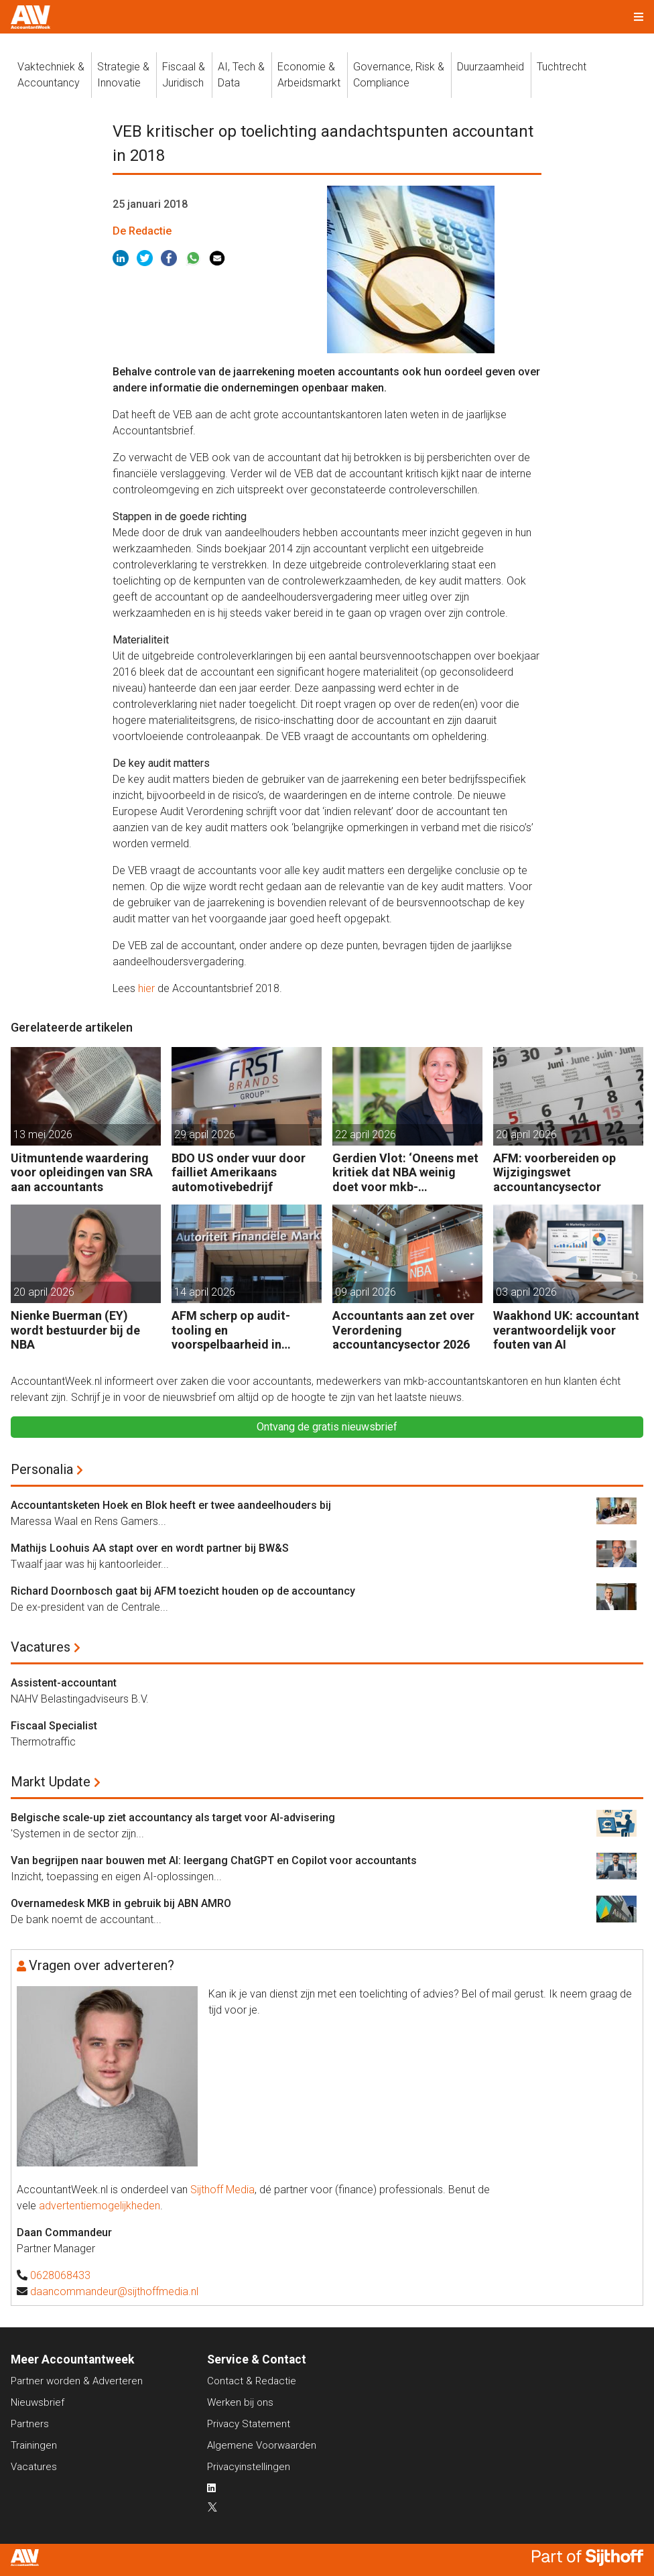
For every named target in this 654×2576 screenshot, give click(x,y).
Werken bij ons (240, 2402)
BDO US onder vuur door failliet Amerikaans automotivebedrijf (239, 1172)
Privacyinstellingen (248, 2467)
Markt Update (50, 1782)
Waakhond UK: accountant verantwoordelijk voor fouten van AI (566, 1329)
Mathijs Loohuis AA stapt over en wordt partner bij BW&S (150, 1548)
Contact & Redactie (251, 2381)
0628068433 (60, 2275)
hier (146, 988)
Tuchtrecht (561, 66)
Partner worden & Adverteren (77, 2381)
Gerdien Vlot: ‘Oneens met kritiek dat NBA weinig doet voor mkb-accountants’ (405, 1172)
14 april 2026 (204, 1292)
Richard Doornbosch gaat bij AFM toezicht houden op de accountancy (183, 1591)
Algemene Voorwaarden (261, 2445)
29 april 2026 (204, 1134)
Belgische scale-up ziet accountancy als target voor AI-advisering (173, 1817)
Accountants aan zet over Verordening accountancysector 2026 (403, 1329)
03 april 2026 (526, 1292)
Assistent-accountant (64, 1682)
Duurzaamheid (490, 66)
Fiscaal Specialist (54, 1725)
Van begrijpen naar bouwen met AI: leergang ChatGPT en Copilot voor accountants (214, 1860)
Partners (30, 2424)
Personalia (42, 1469)
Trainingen (34, 2445)
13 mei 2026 (42, 1134)
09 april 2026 (365, 1292)
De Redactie (142, 231)
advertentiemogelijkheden (99, 2205)
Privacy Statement (248, 2424)
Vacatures (40, 1647)
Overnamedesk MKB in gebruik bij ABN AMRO (121, 1903)
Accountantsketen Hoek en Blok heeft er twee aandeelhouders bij (171, 1505)
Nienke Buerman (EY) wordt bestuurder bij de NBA (75, 1329)
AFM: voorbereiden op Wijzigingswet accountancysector (554, 1172)
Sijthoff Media (222, 2189)
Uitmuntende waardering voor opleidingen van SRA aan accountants (82, 1172)
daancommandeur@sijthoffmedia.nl (114, 2291)
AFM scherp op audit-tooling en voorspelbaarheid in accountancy (231, 1330)
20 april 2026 (526, 1134)
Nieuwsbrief (37, 2402)
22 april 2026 (365, 1134)
